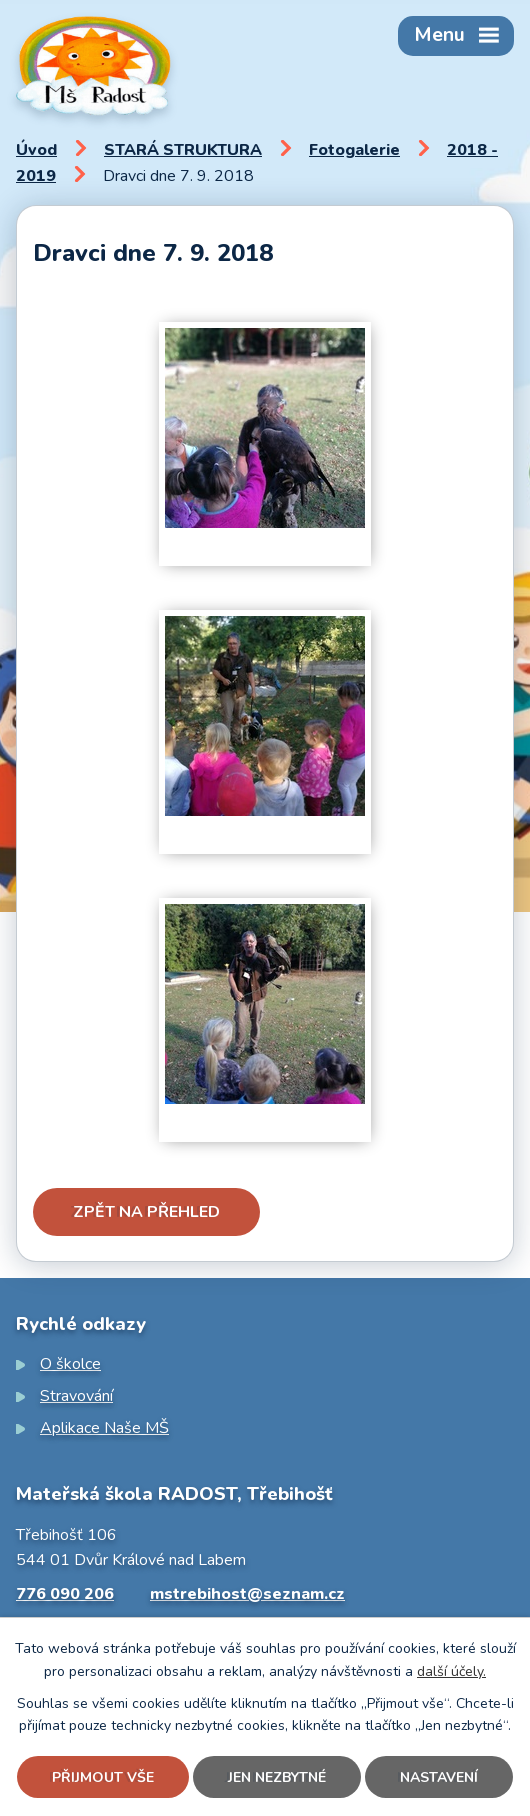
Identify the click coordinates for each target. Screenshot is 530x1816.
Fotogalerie (354, 150)
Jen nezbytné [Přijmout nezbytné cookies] (277, 1777)
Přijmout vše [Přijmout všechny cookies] (103, 1777)
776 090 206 (65, 1594)
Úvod (36, 150)
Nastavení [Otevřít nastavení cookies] (439, 1777)
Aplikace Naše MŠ (104, 1428)
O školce (70, 1364)
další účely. (451, 1671)
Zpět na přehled (146, 1212)
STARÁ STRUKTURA (183, 150)
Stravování (76, 1396)
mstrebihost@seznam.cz (247, 1594)
